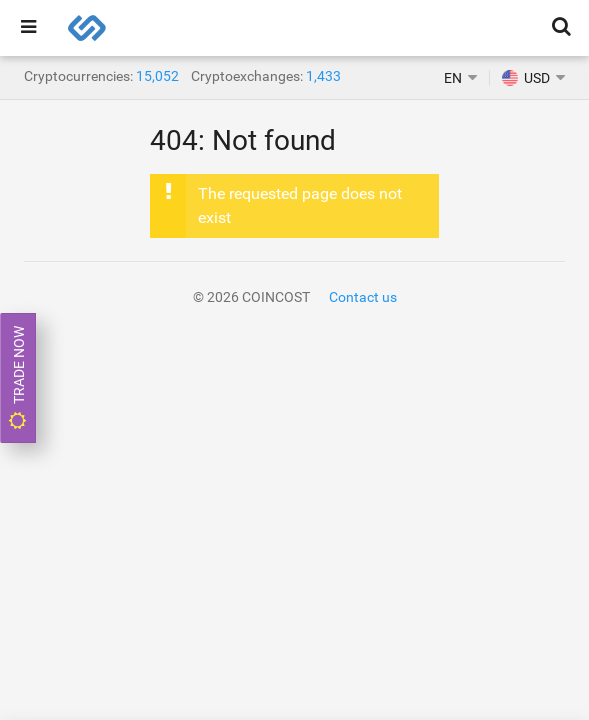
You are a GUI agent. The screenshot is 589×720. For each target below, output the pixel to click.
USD (526, 78)
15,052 (157, 76)
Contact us (363, 297)
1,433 (323, 76)
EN (453, 78)
